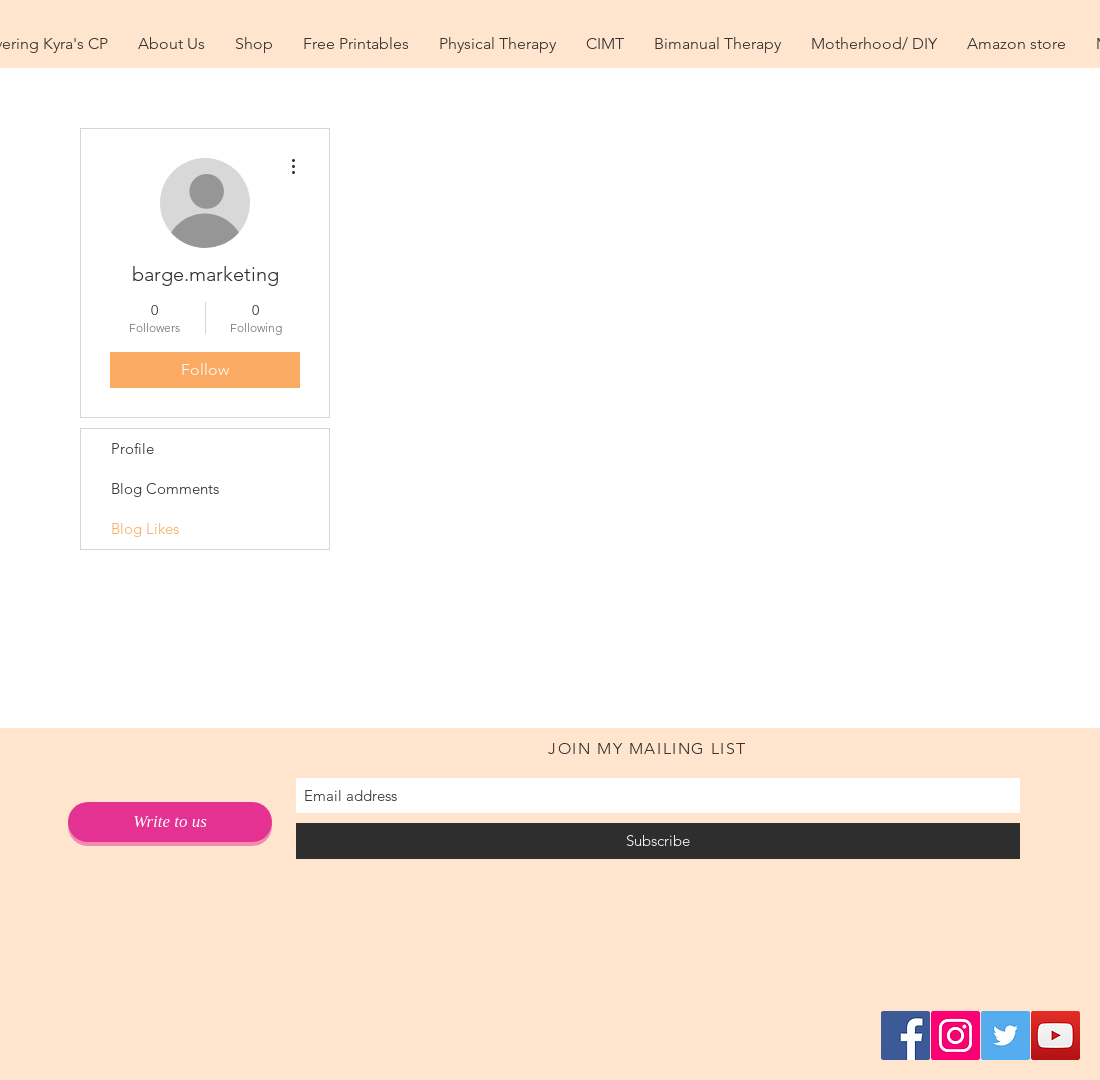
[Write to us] (170, 822)
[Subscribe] (658, 841)
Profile (132, 448)
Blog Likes (145, 528)
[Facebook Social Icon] (905, 1035)
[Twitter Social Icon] (1005, 1035)
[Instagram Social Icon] (955, 1035)
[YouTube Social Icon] (1055, 1035)
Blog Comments (165, 488)
